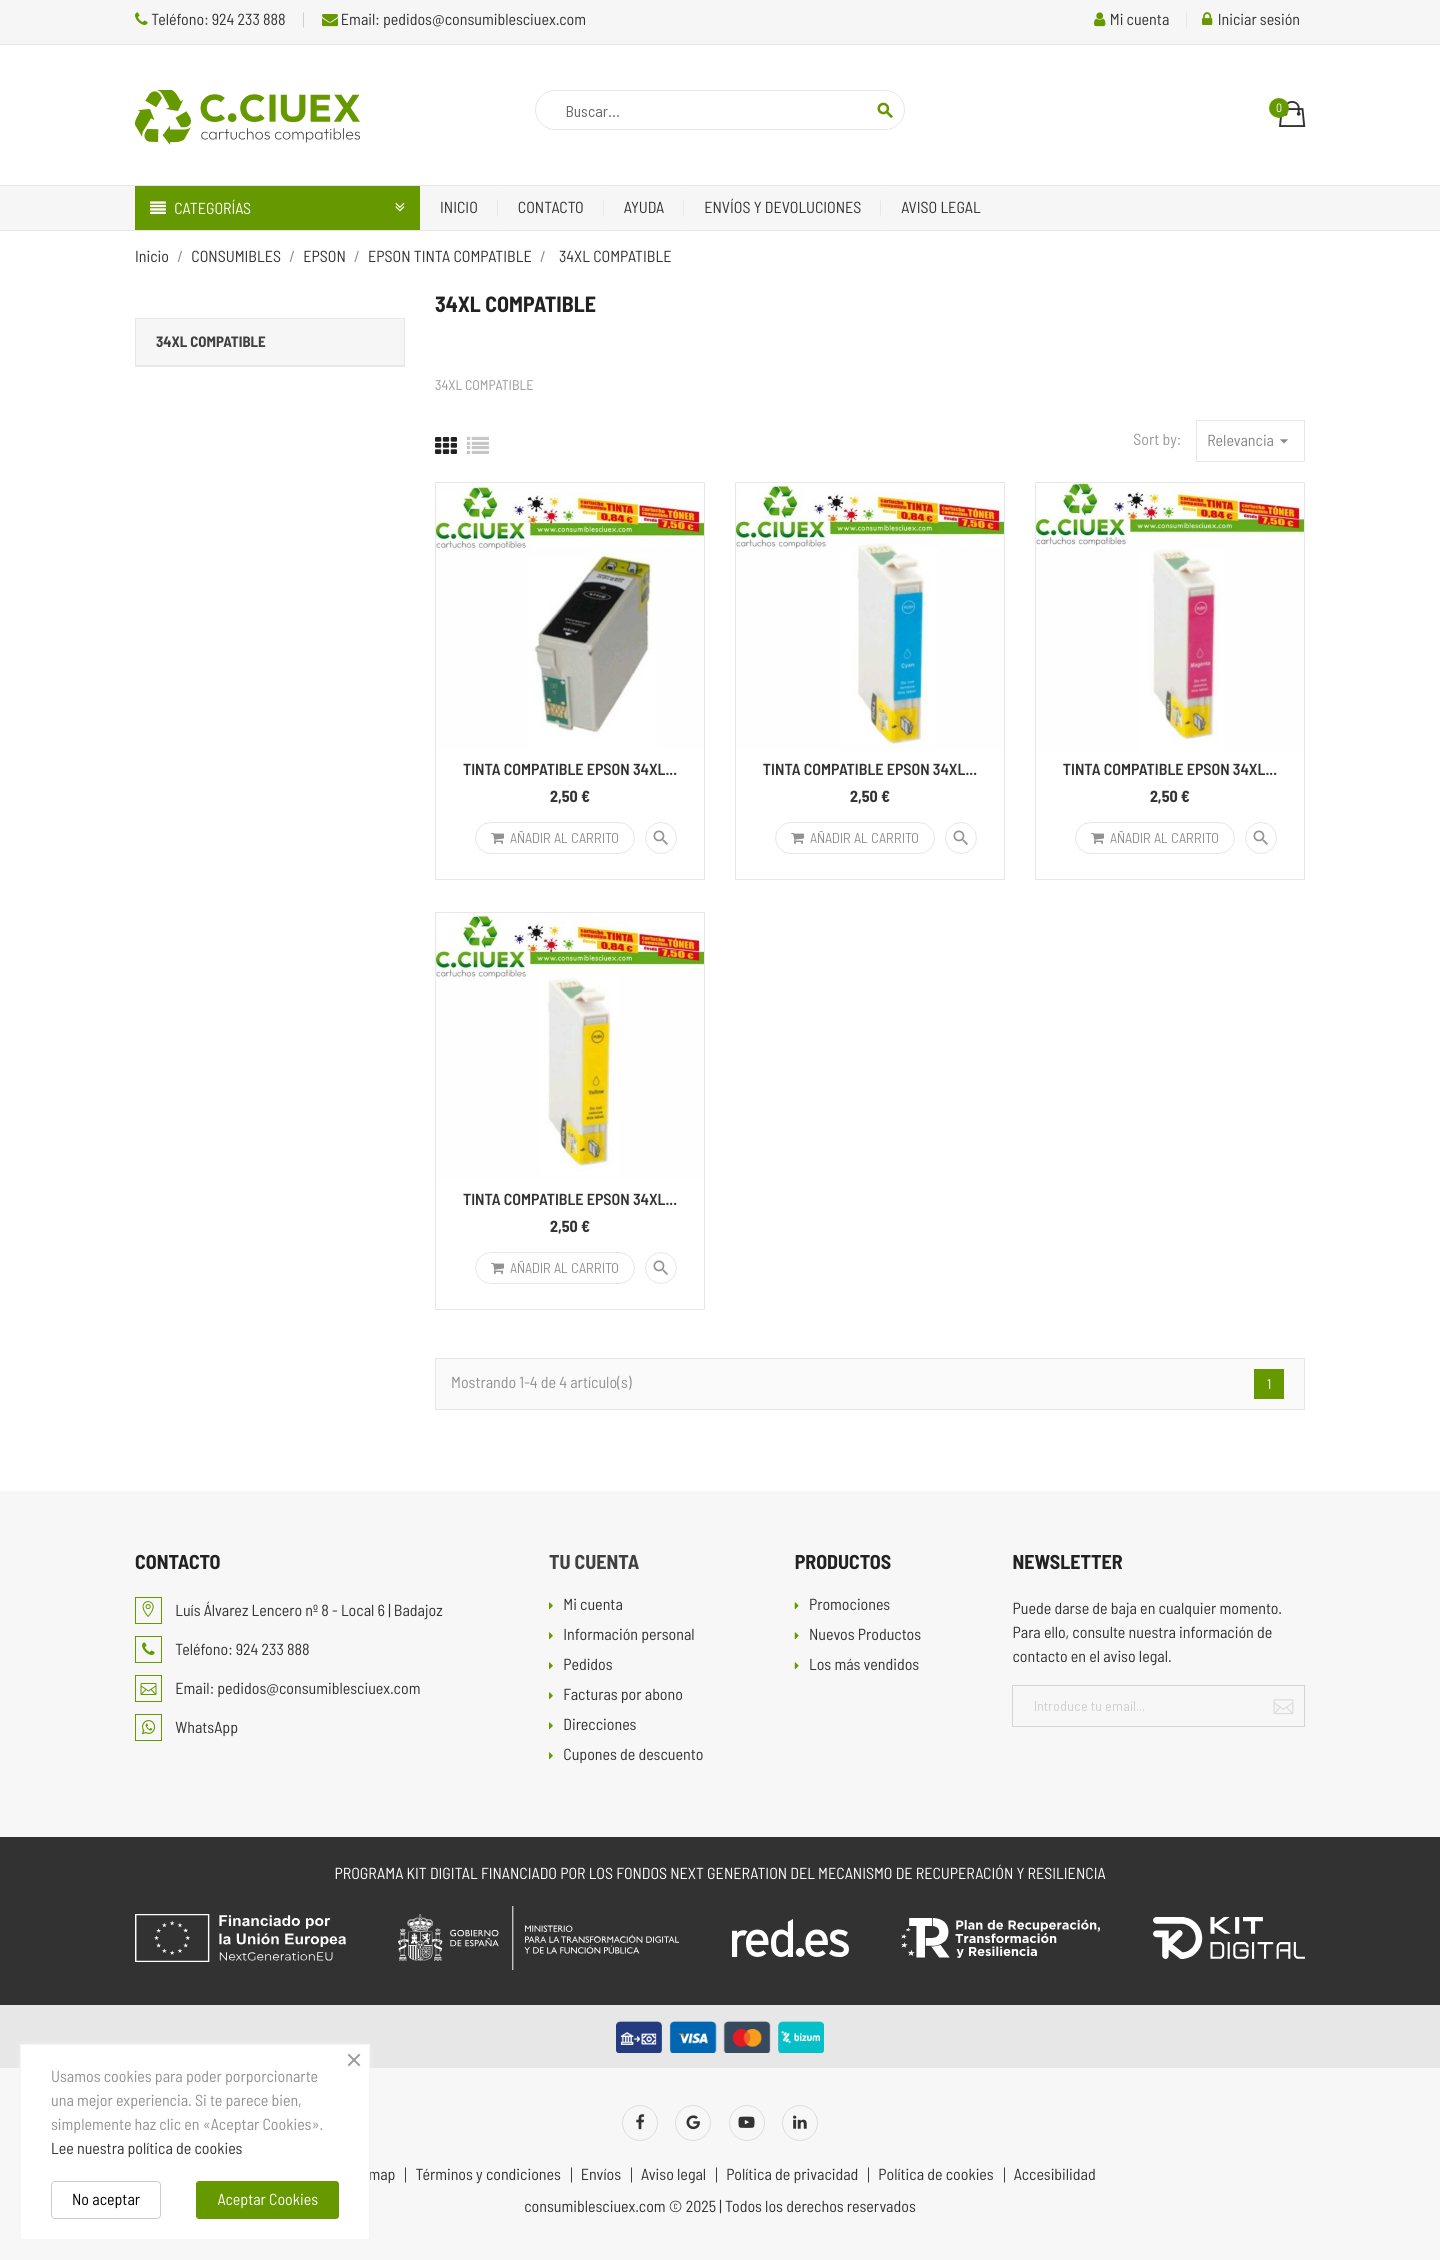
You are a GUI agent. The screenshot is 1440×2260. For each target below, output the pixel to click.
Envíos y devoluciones (782, 207)
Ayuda (644, 207)
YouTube (747, 2123)
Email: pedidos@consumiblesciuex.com (454, 19)
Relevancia (1250, 441)
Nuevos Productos (865, 1635)
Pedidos (587, 1665)
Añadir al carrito (555, 837)
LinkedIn (800, 2123)
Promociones (849, 1605)
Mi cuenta (593, 1605)
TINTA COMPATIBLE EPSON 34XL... (570, 769)
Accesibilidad (1055, 2175)
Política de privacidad (792, 2175)
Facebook (640, 2123)
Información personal (628, 1635)
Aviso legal (940, 207)
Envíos (601, 2175)
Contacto (551, 207)
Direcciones (599, 1725)
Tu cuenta (594, 1561)
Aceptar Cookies (267, 2199)
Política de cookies (935, 2175)
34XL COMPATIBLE (211, 341)
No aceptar (106, 2199)
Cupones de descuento (633, 1755)
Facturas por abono (623, 1695)
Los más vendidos (864, 1665)
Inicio (459, 207)
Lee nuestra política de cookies (146, 2148)
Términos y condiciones (487, 2175)
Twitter (693, 2123)
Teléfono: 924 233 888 (210, 19)
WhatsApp (186, 1727)
